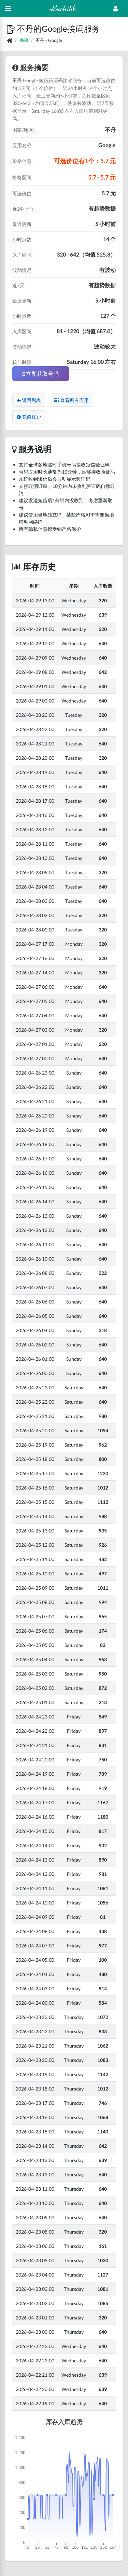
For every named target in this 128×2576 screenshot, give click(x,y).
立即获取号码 (41, 373)
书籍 (23, 40)
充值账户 (29, 417)
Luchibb (62, 8)
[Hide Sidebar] (8, 8)
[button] (12, 28)
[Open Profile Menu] (115, 8)
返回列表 (29, 400)
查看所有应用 (71, 400)
